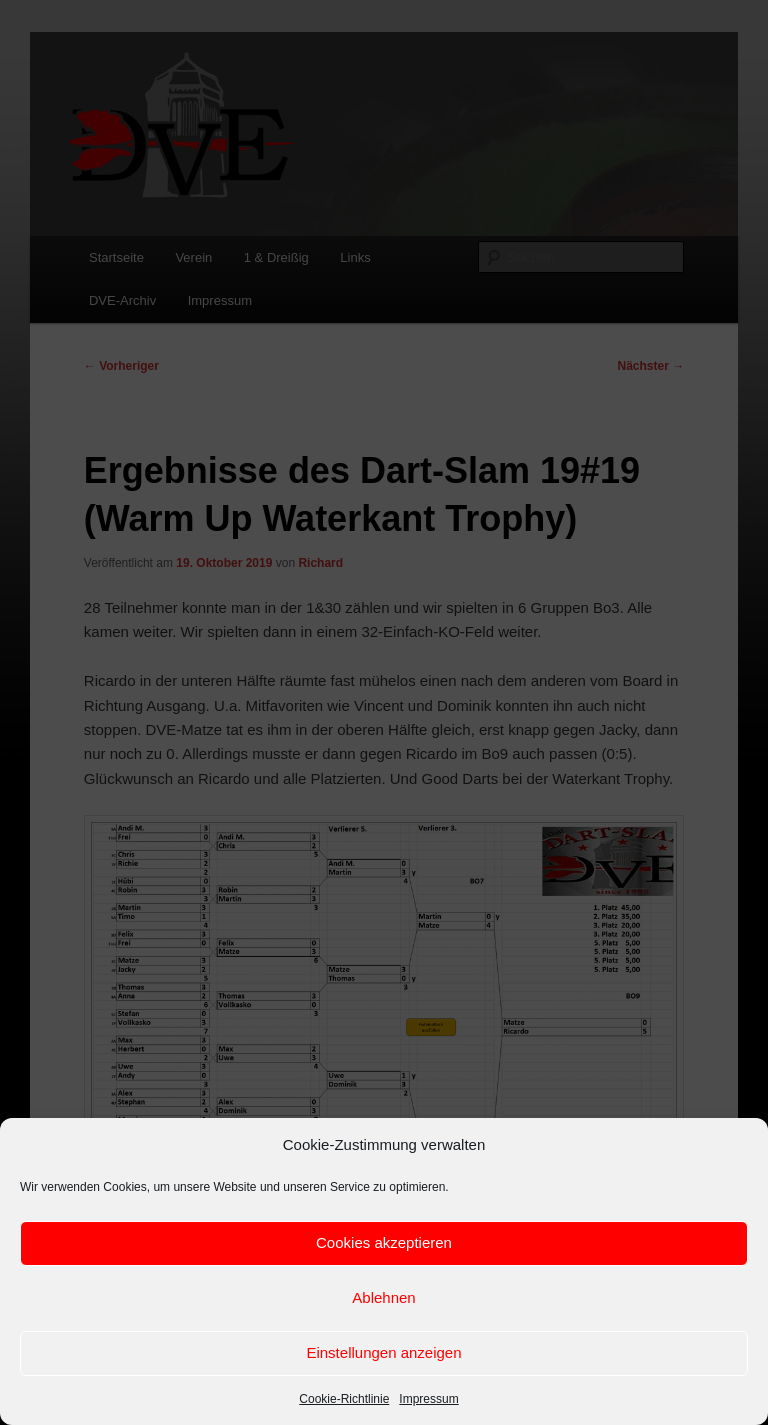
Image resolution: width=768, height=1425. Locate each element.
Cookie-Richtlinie (344, 1399)
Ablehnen (383, 1297)
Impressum (428, 1399)
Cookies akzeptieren (384, 1242)
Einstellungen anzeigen (383, 1352)
